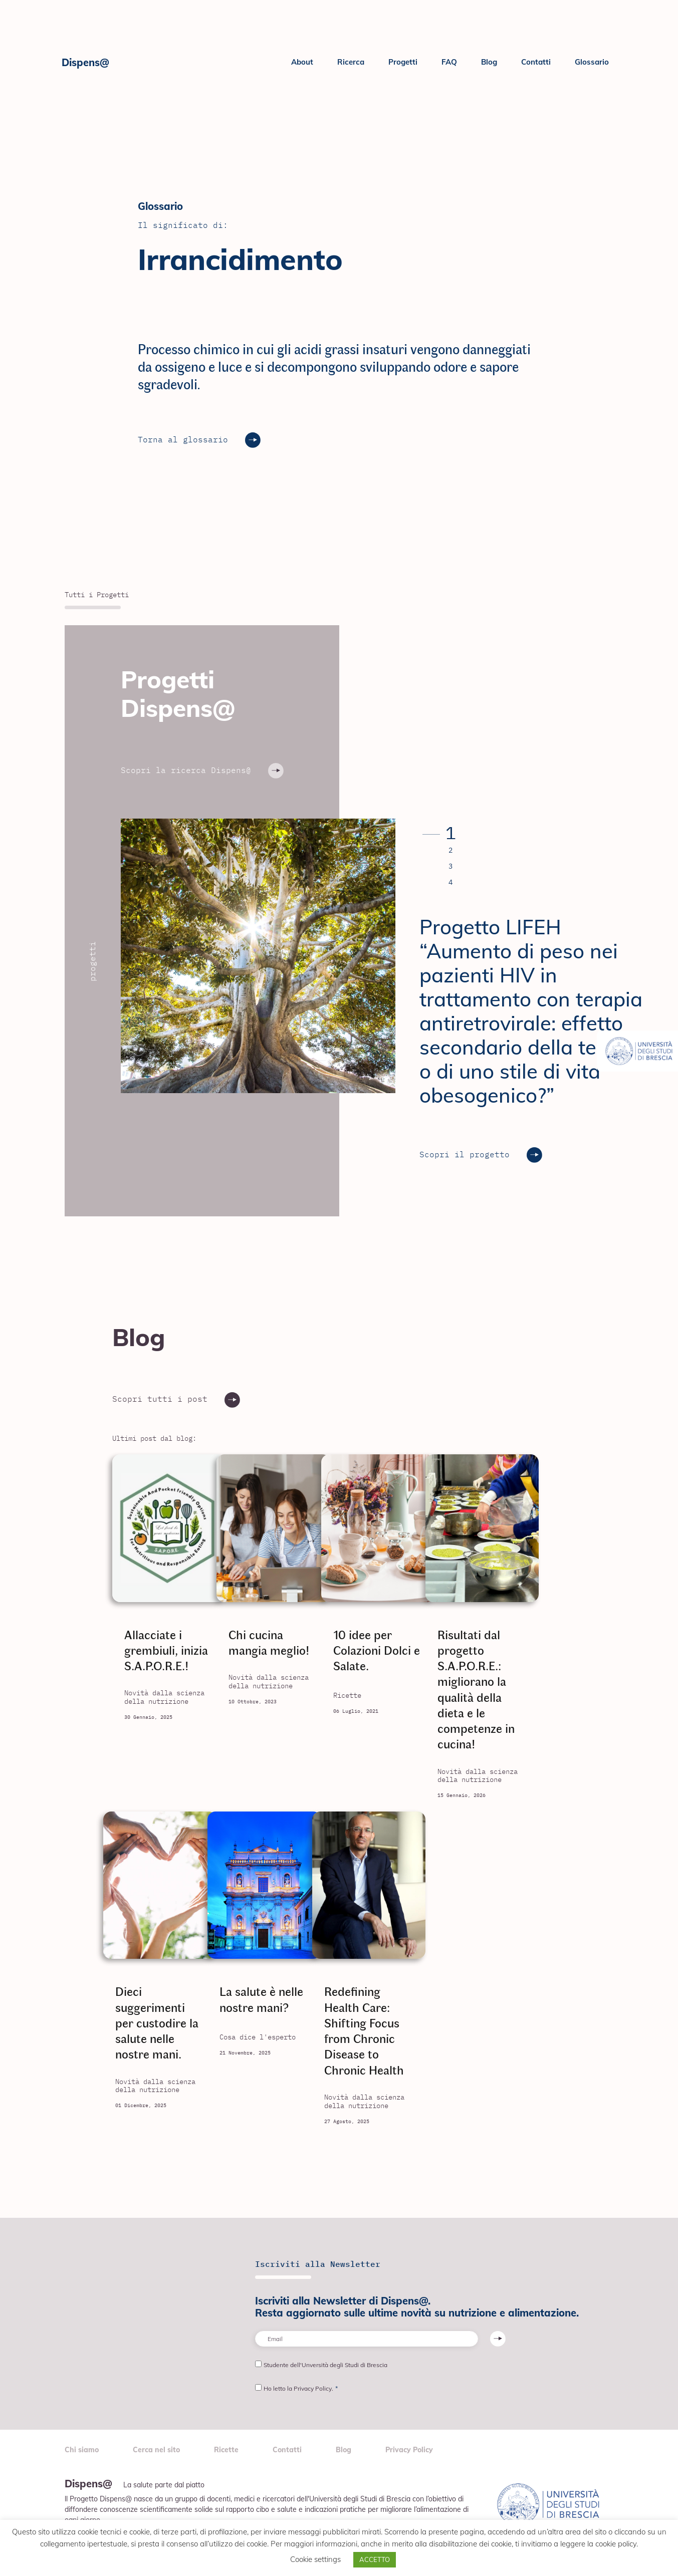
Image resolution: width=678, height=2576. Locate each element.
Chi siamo (82, 2450)
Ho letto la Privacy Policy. (301, 2388)
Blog (489, 62)
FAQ (449, 62)
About (302, 62)
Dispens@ (85, 62)
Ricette (226, 2450)
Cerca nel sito (156, 2450)
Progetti (402, 62)
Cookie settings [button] (315, 2559)
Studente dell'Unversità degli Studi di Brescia (325, 2365)
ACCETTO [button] (374, 2559)
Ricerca (350, 62)
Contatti (536, 62)
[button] (437, 834)
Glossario (592, 62)
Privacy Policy (409, 2450)
